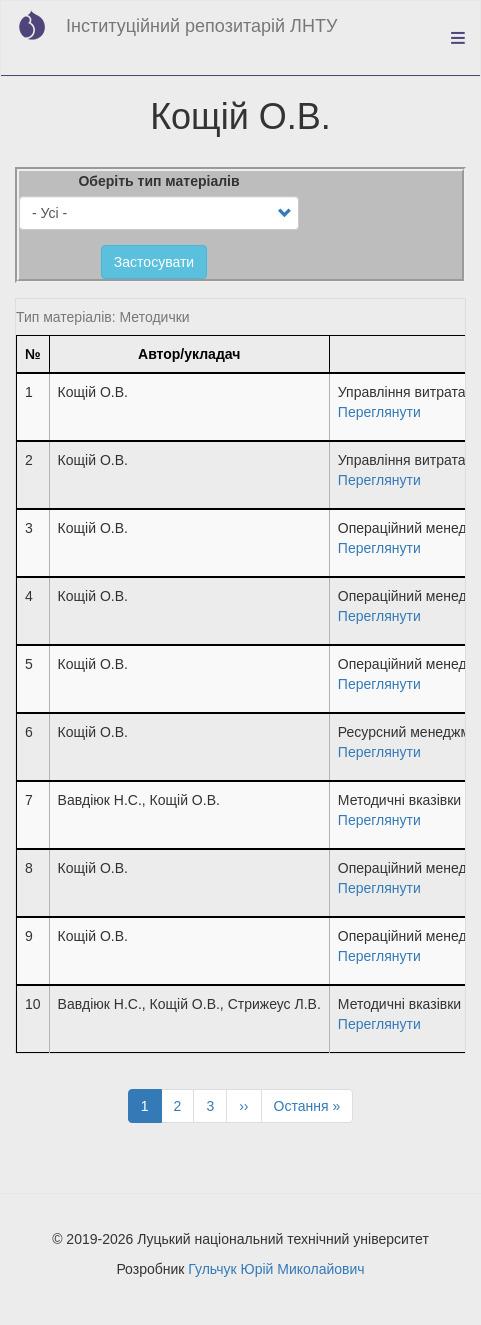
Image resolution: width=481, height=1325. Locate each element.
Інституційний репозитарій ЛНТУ (201, 26)
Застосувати (154, 262)
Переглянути (379, 412)
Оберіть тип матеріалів (158, 181)
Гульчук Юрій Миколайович (276, 1269)
